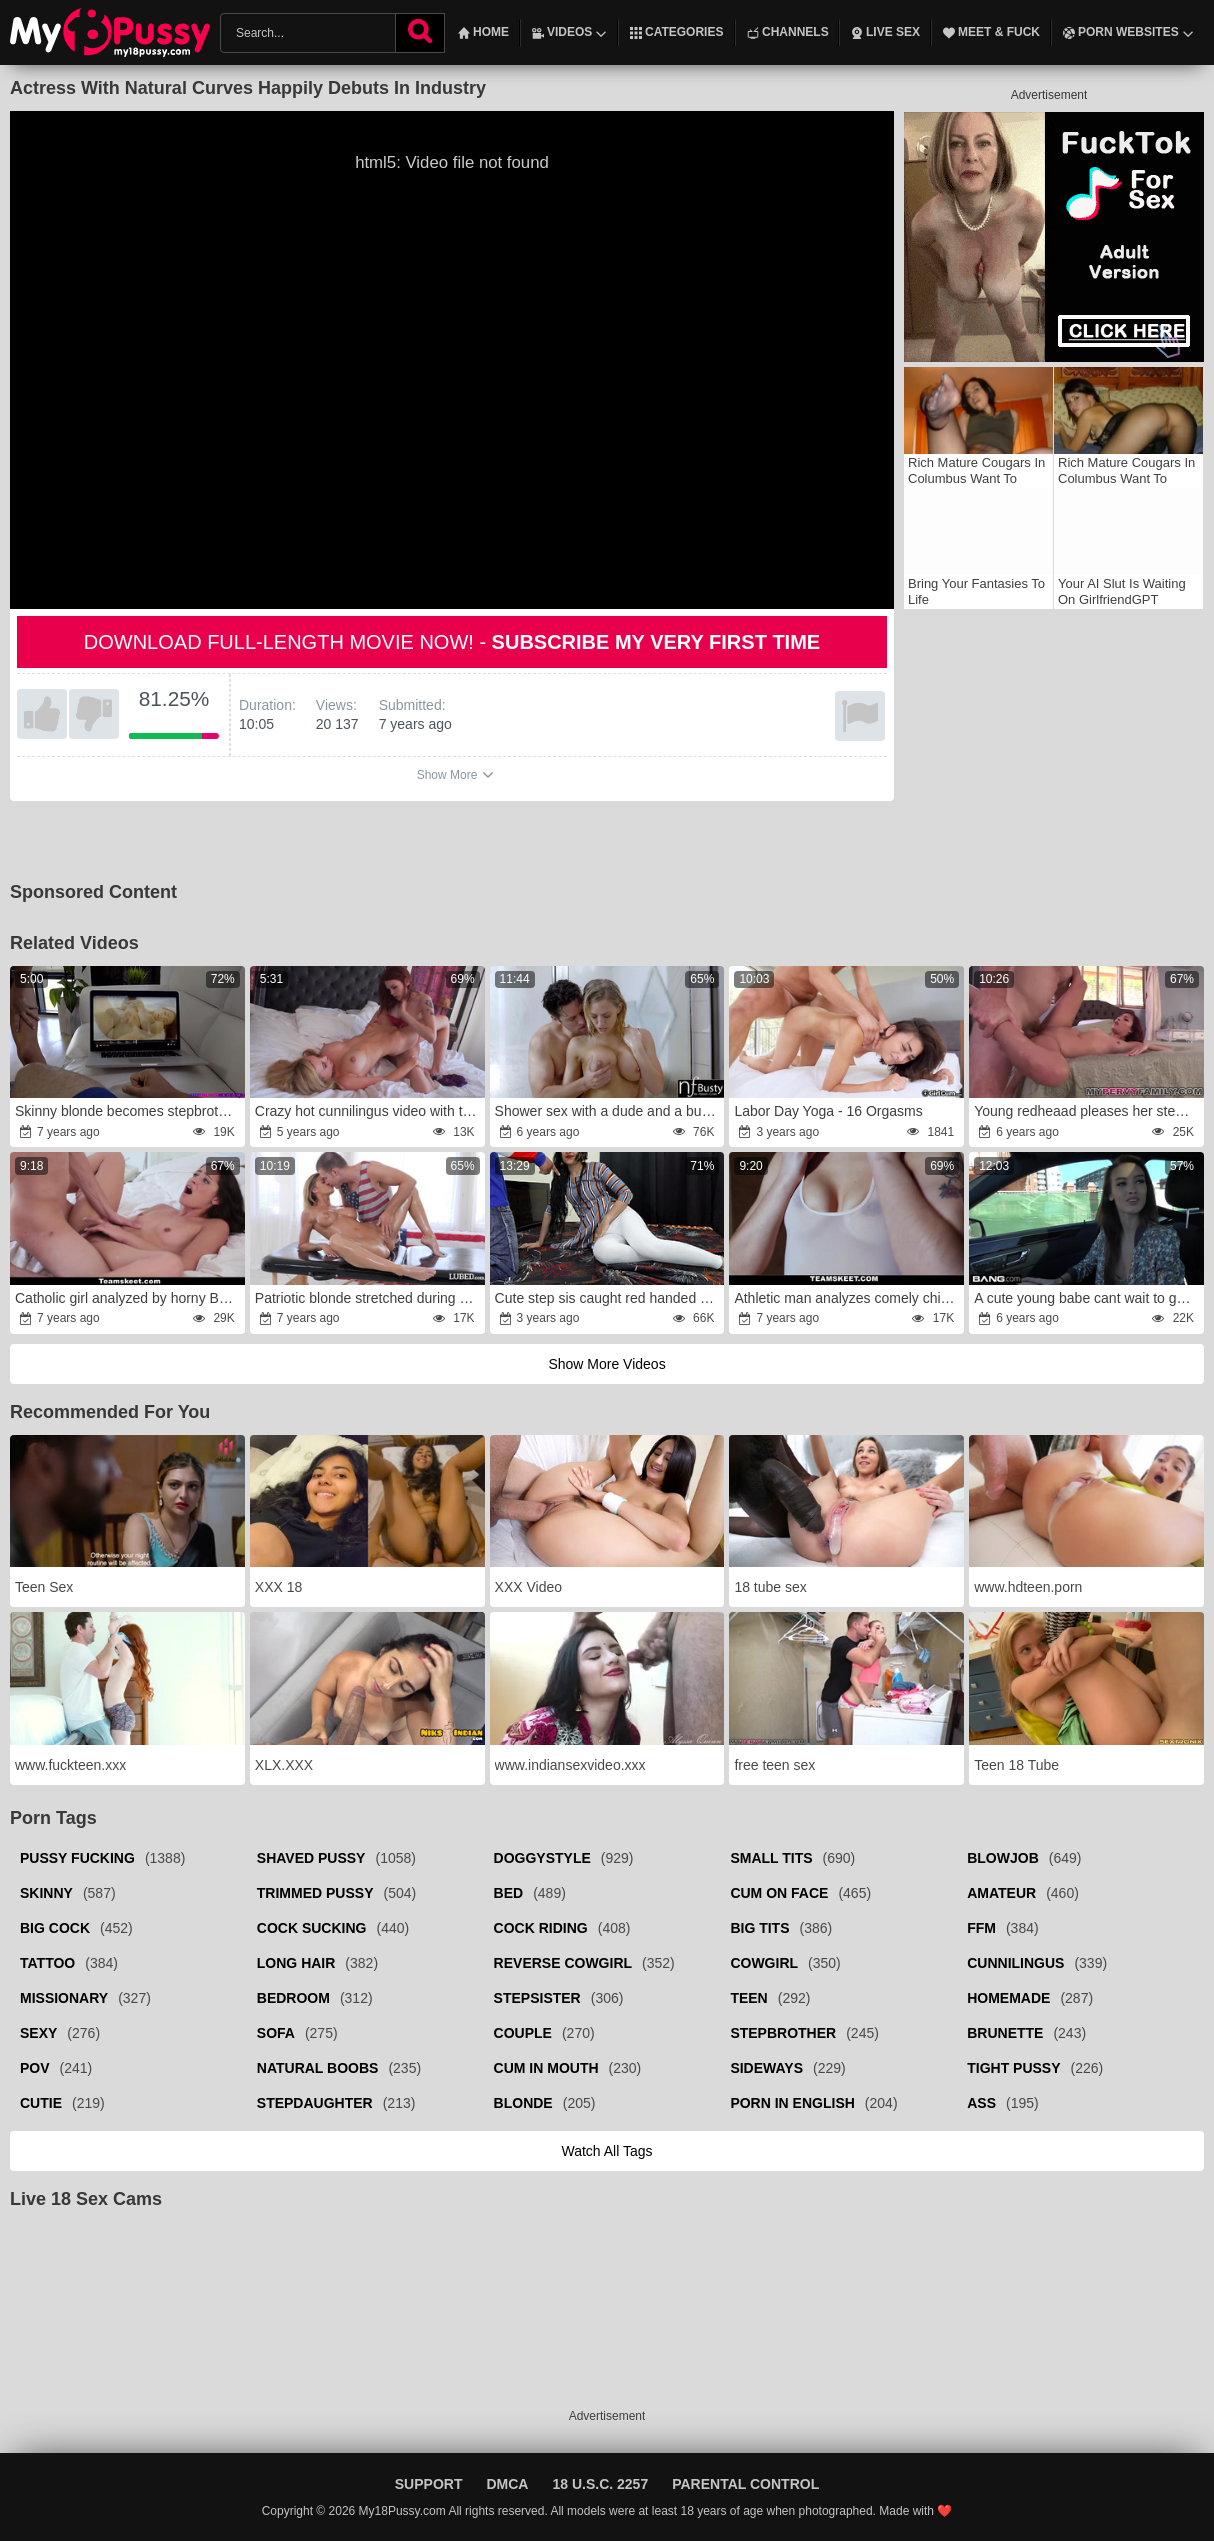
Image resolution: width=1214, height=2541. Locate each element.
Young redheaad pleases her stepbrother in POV (1087, 1111)
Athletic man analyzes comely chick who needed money (847, 1298)
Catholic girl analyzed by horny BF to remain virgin (128, 1298)
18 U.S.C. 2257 (600, 2484)
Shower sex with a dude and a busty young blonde (608, 1111)
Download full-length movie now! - (452, 642)
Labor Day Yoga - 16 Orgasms (828, 1111)
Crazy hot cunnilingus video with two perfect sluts (368, 1111)
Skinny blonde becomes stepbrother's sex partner (128, 1111)
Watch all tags (606, 2151)
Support (429, 2484)
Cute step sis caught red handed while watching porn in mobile (608, 1298)
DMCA (507, 2484)
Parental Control (745, 2484)
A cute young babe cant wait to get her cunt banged (1087, 1298)
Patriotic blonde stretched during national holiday (368, 1298)
